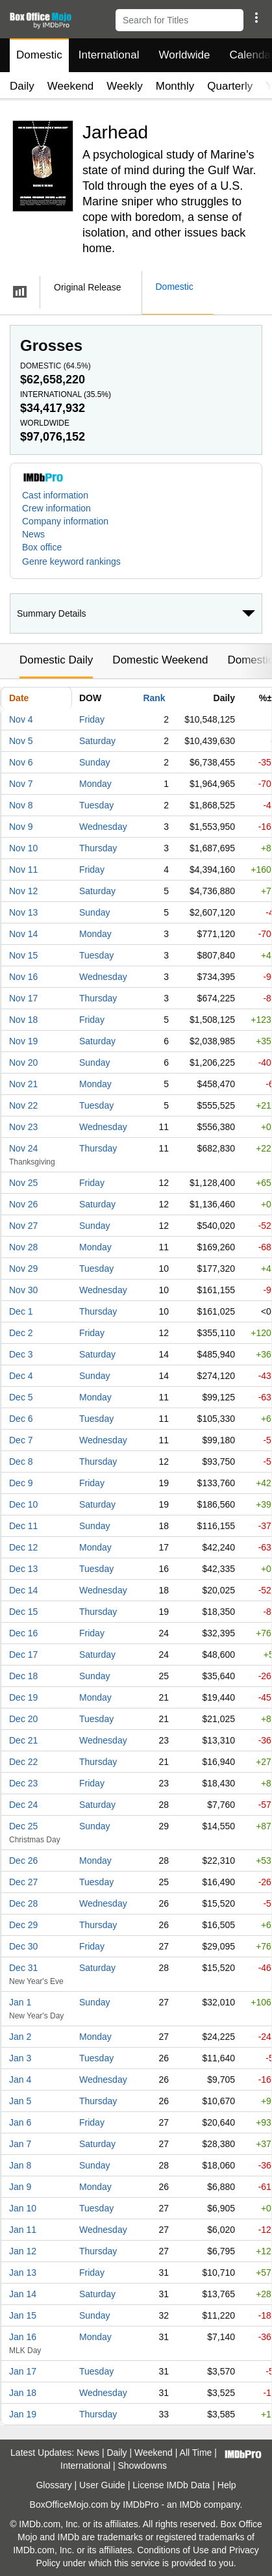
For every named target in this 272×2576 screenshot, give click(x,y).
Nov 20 (23, 1062)
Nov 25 (23, 1183)
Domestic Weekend (160, 660)
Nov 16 (23, 977)
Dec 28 (23, 1903)
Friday (92, 719)
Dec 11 (23, 1526)
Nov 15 (23, 955)
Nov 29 (23, 1268)
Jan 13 (22, 2272)
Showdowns (142, 2465)
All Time (196, 2452)
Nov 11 (23, 869)
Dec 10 (23, 1504)
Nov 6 (21, 762)
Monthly (175, 86)
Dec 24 (23, 1804)
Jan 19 (22, 2414)
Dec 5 (21, 1397)
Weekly (124, 86)
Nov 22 (23, 1105)
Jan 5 (20, 2101)
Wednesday (103, 826)
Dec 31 (23, 1968)
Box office (42, 547)
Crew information (56, 508)
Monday (95, 784)
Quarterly (230, 86)
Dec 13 (23, 1569)
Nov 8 (21, 805)
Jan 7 (20, 2144)
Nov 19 (23, 1041)
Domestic (39, 55)
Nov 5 (21, 741)
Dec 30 (23, 1946)
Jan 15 (22, 2315)
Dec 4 (21, 1376)
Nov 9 (21, 826)
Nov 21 (23, 1084)
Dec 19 (23, 1697)
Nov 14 (23, 934)
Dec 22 (23, 1762)
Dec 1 (21, 1311)
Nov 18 (23, 1019)
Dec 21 (23, 1740)
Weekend (70, 86)
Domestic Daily (56, 660)
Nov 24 (23, 1148)
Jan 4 (20, 2079)
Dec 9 (21, 1483)
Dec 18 (23, 1676)
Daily (22, 86)
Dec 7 (21, 1440)
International (109, 55)
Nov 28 (23, 1247)
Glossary (53, 2485)
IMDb (190, 2504)
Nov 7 (21, 784)
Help (226, 2485)
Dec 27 (23, 1882)
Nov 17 (23, 998)
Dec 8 (21, 1461)
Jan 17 (22, 2371)
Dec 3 (21, 1354)
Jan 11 (22, 2229)
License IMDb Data (171, 2485)
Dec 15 (23, 1611)
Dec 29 (23, 1925)
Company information (65, 521)
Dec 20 (23, 1719)
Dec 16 (23, 1633)
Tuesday (96, 805)
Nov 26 (23, 1204)
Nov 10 (23, 848)
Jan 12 (22, 2251)
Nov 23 (23, 1127)
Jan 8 (20, 2165)
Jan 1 (20, 2002)
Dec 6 (21, 1418)
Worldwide (184, 55)
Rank (154, 698)
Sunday (94, 762)
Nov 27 (23, 1225)
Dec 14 (23, 1590)
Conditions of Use (173, 2550)
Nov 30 (23, 1290)
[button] (256, 17)
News (33, 534)
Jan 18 (22, 2393)
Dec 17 (23, 1654)
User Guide (102, 2485)
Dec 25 (23, 1826)
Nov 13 (23, 912)
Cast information (55, 495)
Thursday (98, 848)
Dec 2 (21, 1333)
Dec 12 (23, 1547)
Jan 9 (20, 2187)
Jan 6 (20, 2122)
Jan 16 (22, 2337)
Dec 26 (23, 1860)
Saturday (97, 741)
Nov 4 (21, 719)
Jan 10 (22, 2208)
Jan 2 (20, 2036)
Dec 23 (23, 1783)
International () (65, 394)
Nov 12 (23, 891)
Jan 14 (22, 2294)
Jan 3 (20, 2058)
